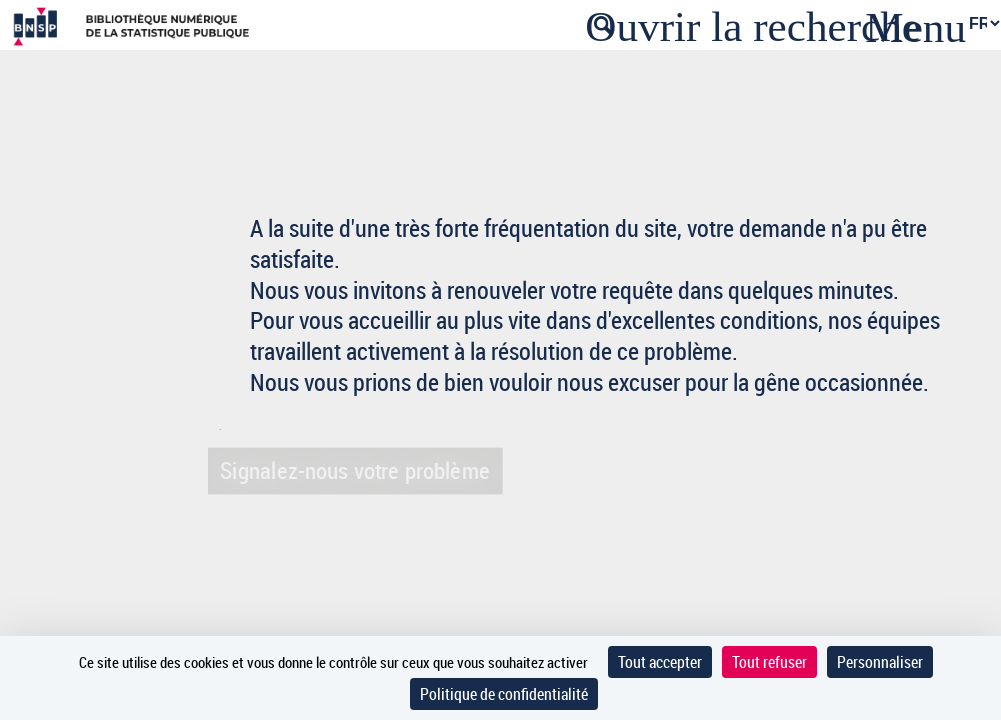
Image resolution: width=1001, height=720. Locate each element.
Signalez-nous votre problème (353, 469)
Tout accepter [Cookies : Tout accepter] (660, 662)
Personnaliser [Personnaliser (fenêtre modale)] (880, 662)
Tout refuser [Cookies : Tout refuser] (769, 662)
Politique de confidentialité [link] (504, 694)
